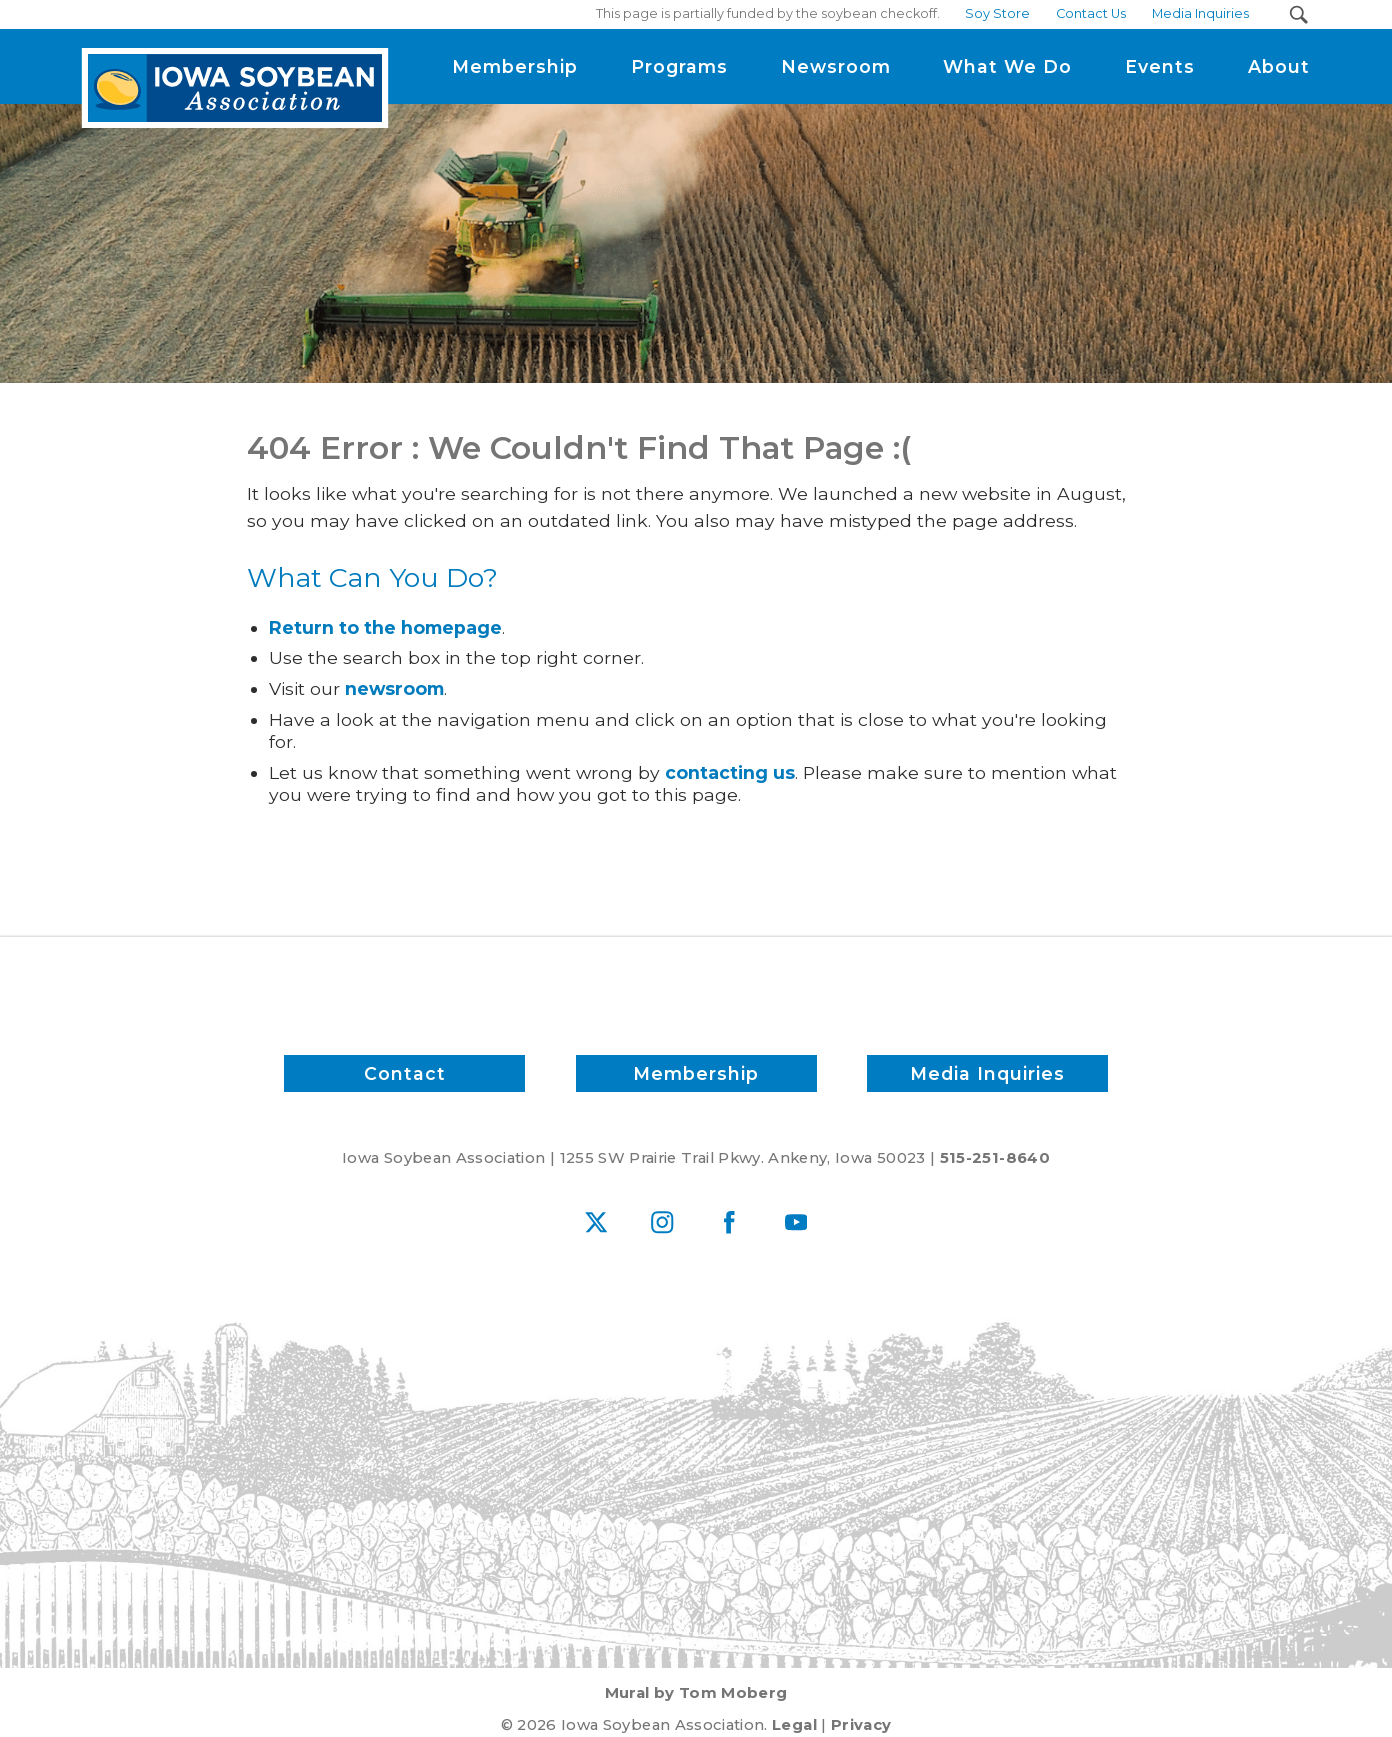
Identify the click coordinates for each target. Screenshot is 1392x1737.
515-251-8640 (995, 1158)
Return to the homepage (385, 627)
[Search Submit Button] (1298, 14)
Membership (696, 1073)
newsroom (394, 688)
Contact (405, 1073)
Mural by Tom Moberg (696, 1693)
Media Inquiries (987, 1073)
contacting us (730, 772)
